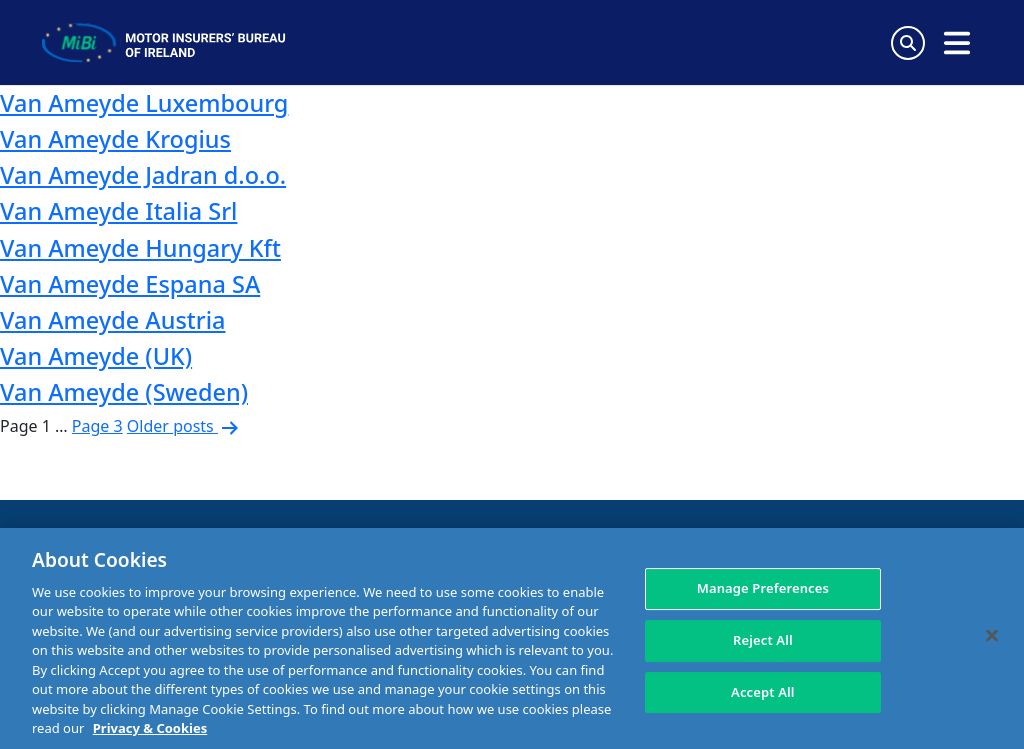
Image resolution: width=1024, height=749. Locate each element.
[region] (512, 638)
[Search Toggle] (908, 43)
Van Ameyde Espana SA (130, 284)
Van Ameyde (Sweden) (124, 392)
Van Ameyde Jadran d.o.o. (143, 175)
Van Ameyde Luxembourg (144, 103)
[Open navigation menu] (957, 43)
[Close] (992, 636)
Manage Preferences (763, 589)
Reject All (763, 640)
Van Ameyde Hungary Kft (140, 248)
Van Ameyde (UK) (96, 356)
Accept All (763, 692)
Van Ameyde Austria (113, 320)
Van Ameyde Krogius (115, 139)
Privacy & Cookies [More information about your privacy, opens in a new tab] (150, 728)
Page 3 (97, 426)
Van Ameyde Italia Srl (118, 211)
